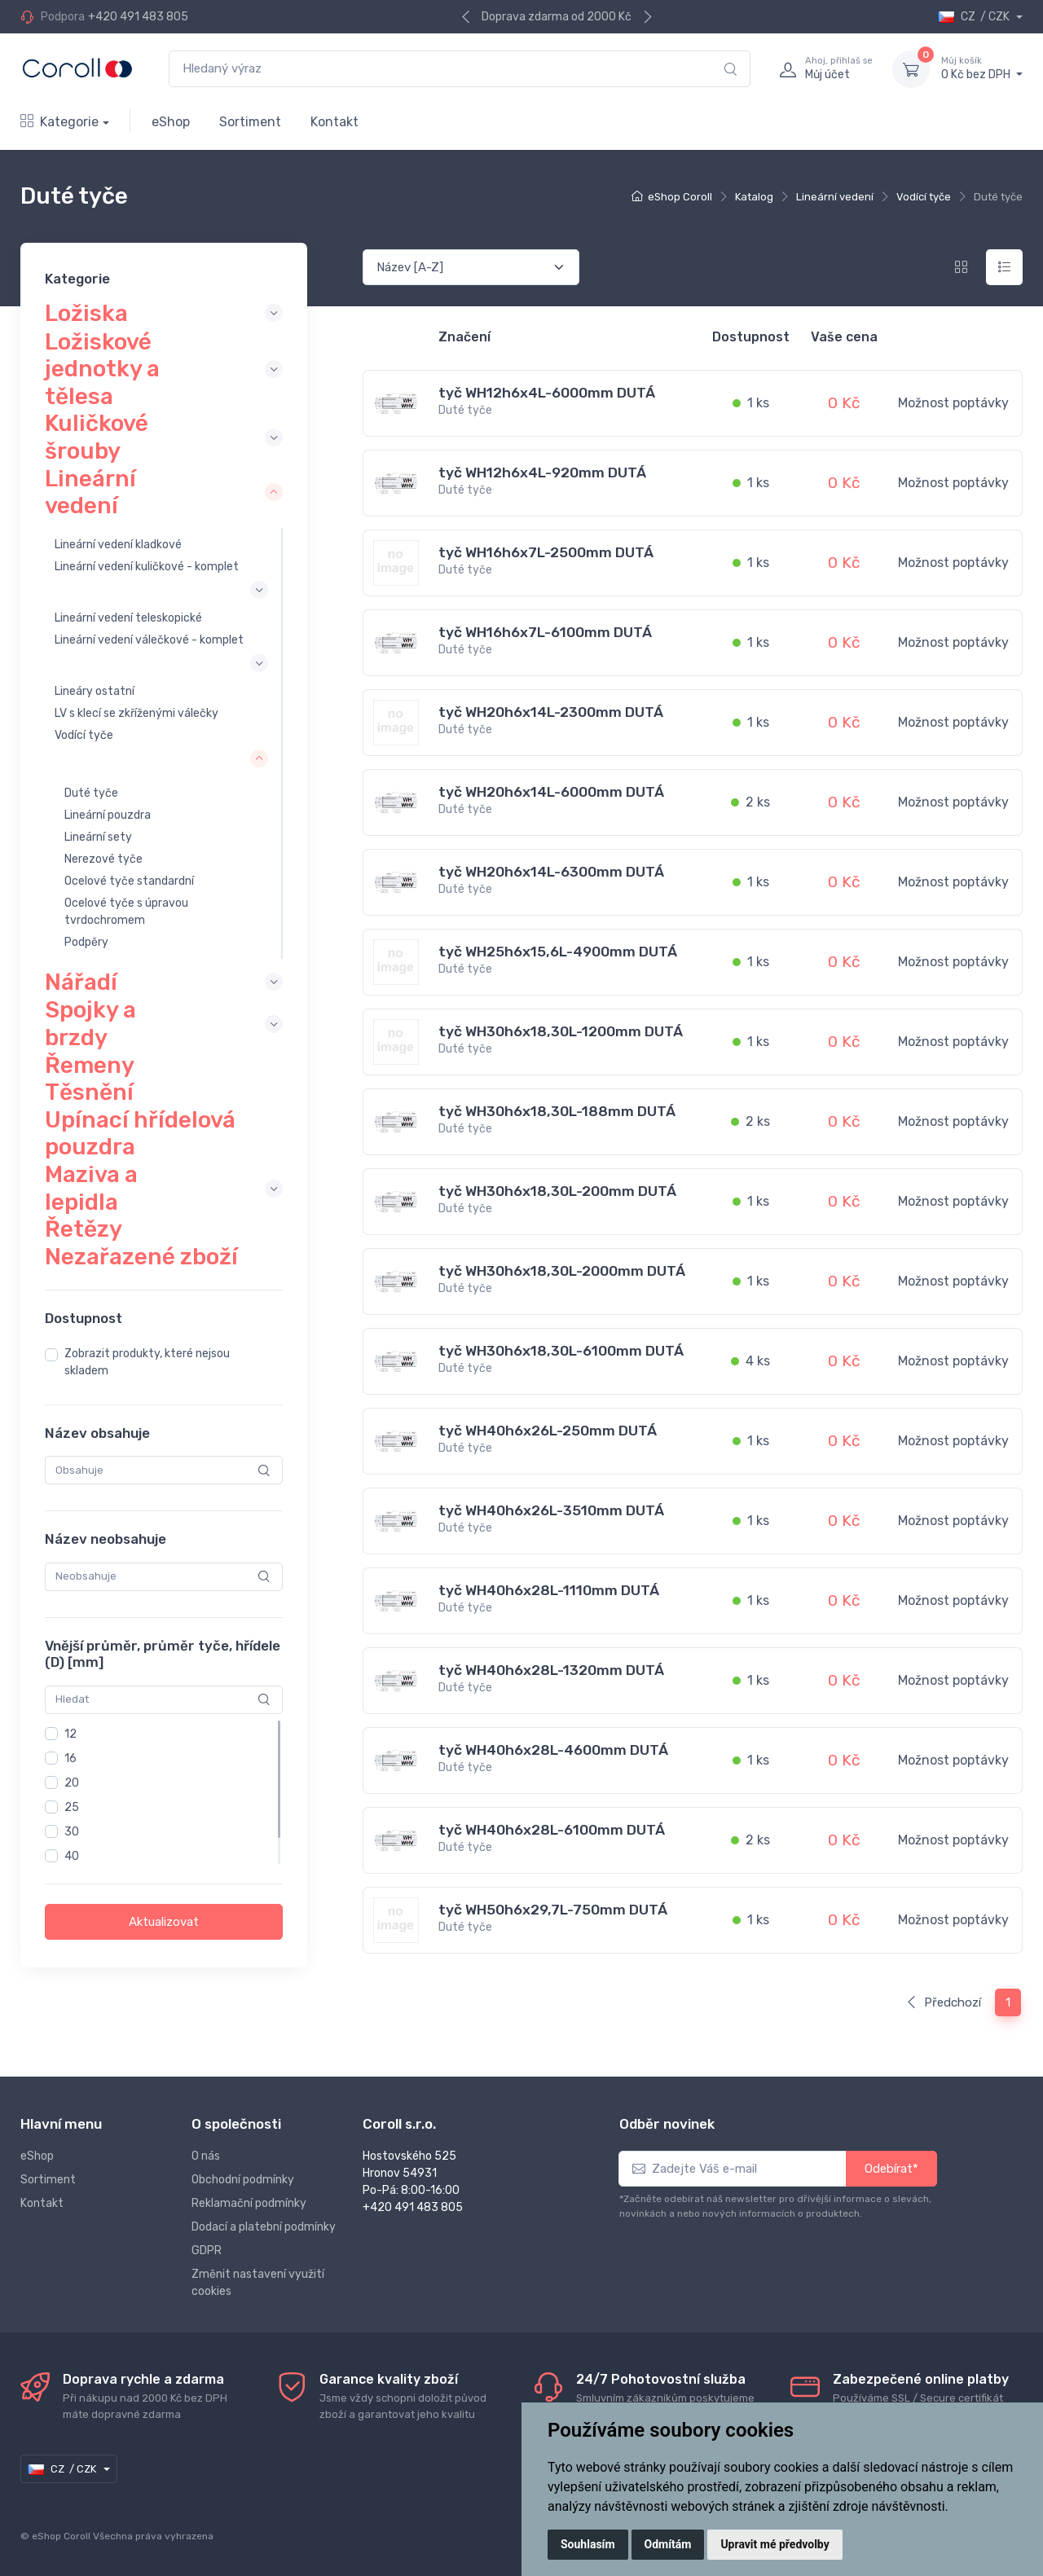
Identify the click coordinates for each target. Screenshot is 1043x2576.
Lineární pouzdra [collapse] (107, 815)
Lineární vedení (835, 197)
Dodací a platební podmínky (263, 2227)
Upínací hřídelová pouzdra (140, 1133)
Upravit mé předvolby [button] (774, 2544)
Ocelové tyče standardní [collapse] (129, 881)
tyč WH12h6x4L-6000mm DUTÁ (546, 393)
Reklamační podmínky (248, 2203)
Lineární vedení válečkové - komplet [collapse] (149, 640)
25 (71, 1806)
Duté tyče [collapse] (91, 793)
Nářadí (81, 981)
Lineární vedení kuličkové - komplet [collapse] (147, 566)
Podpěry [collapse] (86, 942)
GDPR (206, 2250)
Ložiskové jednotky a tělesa (102, 368)
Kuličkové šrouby (96, 437)
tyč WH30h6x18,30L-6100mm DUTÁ (561, 1351)
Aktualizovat (164, 1921)
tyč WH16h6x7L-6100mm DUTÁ (545, 632)
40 (71, 1855)
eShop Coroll (680, 197)
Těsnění (89, 1092)
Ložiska (86, 312)
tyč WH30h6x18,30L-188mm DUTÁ (557, 1111)
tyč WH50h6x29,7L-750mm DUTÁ (552, 1909)
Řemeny (89, 1064)
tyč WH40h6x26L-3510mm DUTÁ (551, 1510)
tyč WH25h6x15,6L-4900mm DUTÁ (557, 951)
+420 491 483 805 (138, 17)
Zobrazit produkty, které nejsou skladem (147, 1362)
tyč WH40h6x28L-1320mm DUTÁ (551, 1670)
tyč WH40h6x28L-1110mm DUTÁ (548, 1590)
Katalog (754, 197)
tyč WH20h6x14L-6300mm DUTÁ (551, 872)
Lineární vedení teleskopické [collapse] (128, 618)
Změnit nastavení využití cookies (257, 2282)
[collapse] (223, 312)
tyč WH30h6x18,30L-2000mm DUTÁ (561, 1271)
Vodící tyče (923, 197)
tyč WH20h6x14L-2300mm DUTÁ (550, 712)
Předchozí (943, 2002)
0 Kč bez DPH (982, 68)
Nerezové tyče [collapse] (103, 859)
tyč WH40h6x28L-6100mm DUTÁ (551, 1830)
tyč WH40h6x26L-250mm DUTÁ (547, 1430)
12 (70, 1733)
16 (70, 1758)
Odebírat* (891, 2168)
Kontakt (334, 122)
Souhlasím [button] (588, 2544)
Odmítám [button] (668, 2544)
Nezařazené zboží (141, 1256)
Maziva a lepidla (91, 1188)
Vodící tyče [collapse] (84, 735)
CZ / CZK (975, 17)
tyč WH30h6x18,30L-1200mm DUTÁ (560, 1031)
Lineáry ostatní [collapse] (94, 691)
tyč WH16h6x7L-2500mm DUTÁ (546, 552)
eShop (171, 122)
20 (71, 1782)
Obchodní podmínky (242, 2180)
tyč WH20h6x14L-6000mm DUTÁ (551, 792)
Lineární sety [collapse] (98, 837)
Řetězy (83, 1228)
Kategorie (59, 122)
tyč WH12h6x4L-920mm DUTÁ (542, 472)
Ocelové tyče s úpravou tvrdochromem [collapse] (126, 911)
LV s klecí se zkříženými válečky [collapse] (136, 713)
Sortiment (250, 122)
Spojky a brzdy (90, 1023)
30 (71, 1831)
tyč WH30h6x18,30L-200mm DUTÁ (557, 1191)
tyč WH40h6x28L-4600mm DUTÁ (553, 1750)
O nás (205, 2156)
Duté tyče (465, 410)
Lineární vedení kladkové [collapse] (118, 544)
